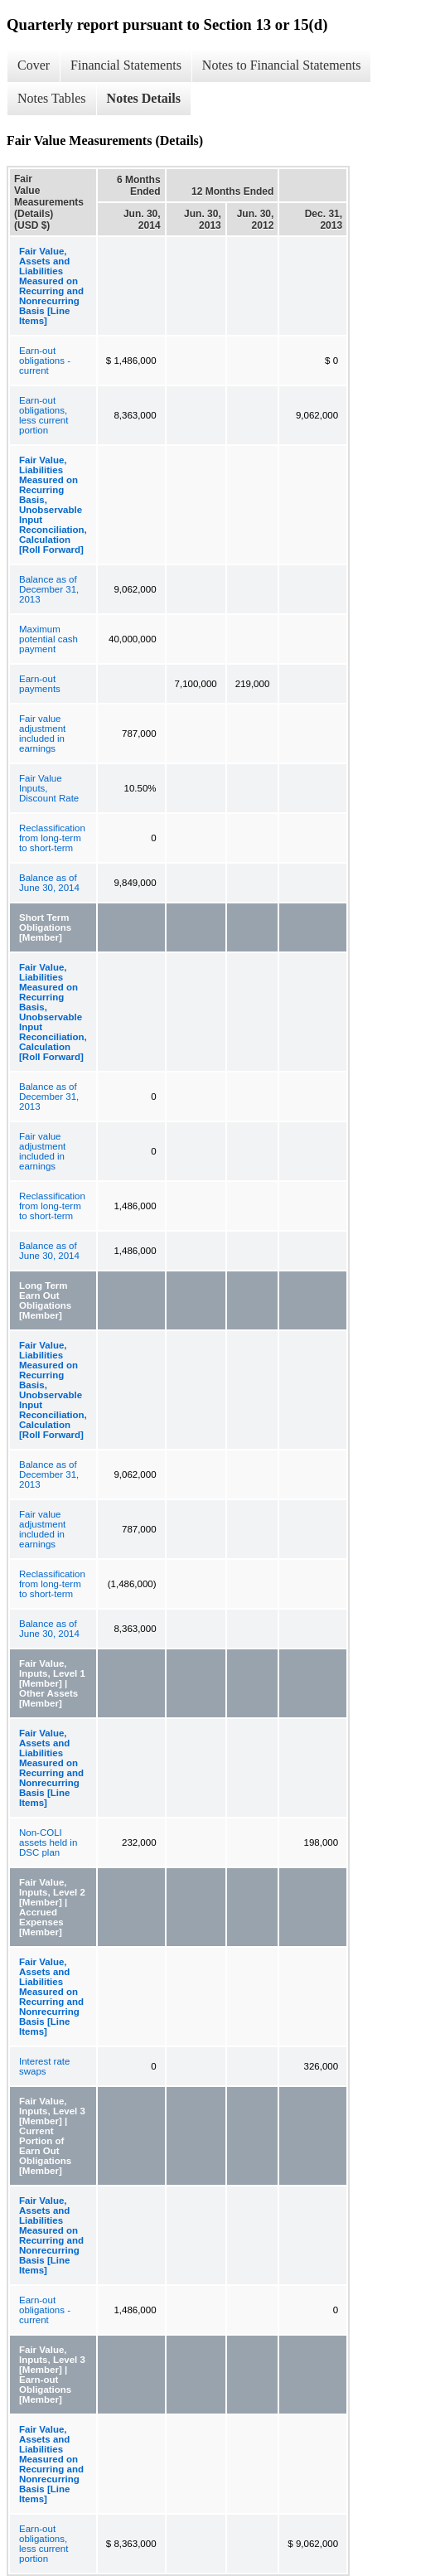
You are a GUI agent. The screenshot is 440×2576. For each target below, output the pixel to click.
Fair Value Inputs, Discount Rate (49, 788)
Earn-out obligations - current (44, 360)
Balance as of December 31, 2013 (49, 589)
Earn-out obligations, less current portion (43, 415)
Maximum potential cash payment (48, 639)
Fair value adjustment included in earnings (42, 733)
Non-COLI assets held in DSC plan (48, 1842)
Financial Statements (125, 65)
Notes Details (144, 98)
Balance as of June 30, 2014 (49, 883)
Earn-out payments (39, 684)
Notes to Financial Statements (281, 65)
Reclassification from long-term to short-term (52, 838)
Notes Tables (51, 98)
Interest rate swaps (44, 2066)
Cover (33, 65)
